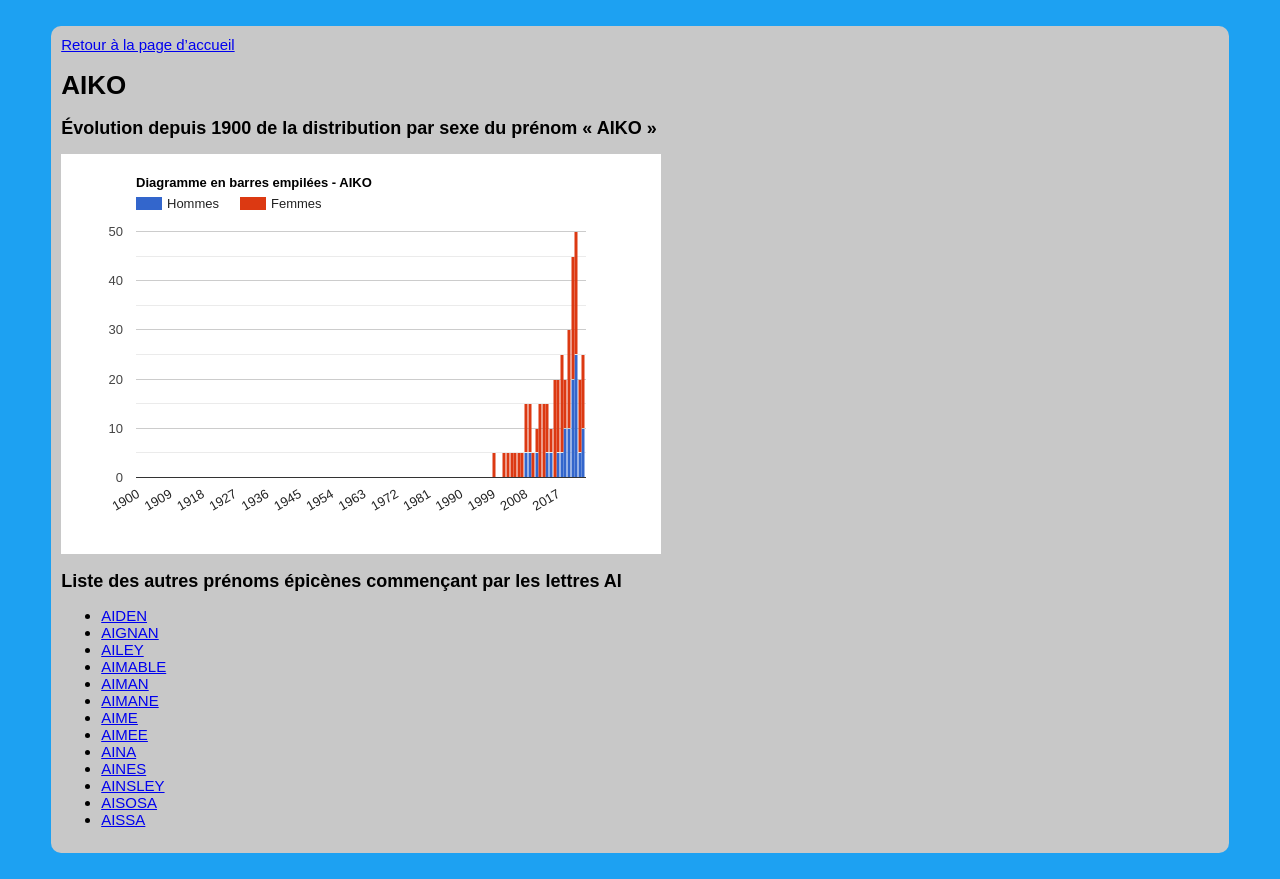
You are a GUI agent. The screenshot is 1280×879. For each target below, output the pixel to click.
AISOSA (129, 802)
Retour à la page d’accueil (147, 44)
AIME (119, 717)
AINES (123, 768)
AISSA (123, 819)
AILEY (122, 649)
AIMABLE (133, 666)
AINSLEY (132, 785)
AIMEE (124, 734)
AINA (118, 751)
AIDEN (124, 615)
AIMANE (130, 700)
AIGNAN (130, 632)
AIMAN (125, 683)
